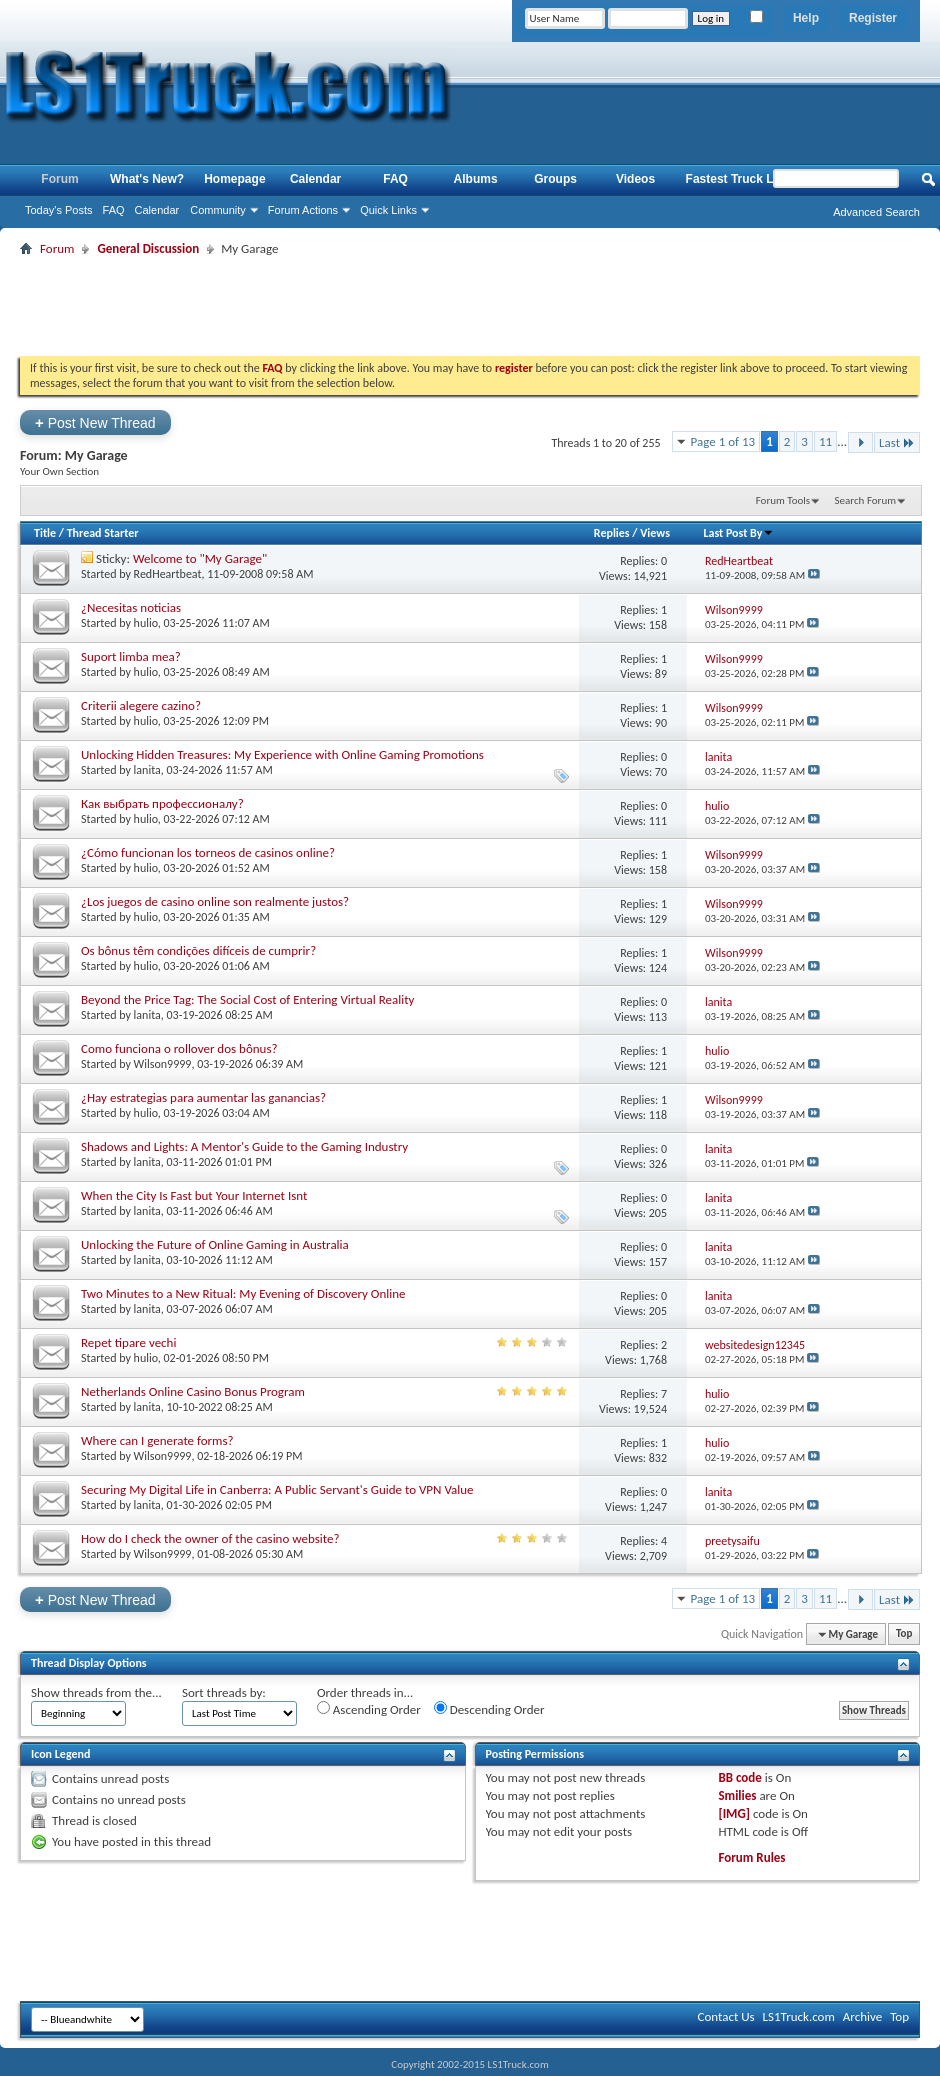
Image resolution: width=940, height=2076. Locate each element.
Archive (862, 2016)
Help (806, 18)
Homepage (234, 179)
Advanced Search (876, 212)
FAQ (114, 210)
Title (45, 533)
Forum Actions (303, 210)
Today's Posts (59, 210)
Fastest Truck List (737, 179)
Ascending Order (369, 1709)
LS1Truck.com (799, 2016)
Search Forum (866, 500)
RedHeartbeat (168, 574)
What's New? (147, 179)
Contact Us (725, 2016)
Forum (59, 179)
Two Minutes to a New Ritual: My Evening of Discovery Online (243, 1293)
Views (655, 533)
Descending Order (489, 1709)
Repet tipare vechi (128, 1342)
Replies (612, 533)
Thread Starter (103, 533)
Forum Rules (751, 1857)
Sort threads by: (224, 1692)
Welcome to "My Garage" (200, 558)
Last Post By (738, 533)
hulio (146, 623)
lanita (147, 770)
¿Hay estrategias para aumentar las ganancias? (203, 1097)
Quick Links (388, 210)
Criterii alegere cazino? (141, 705)
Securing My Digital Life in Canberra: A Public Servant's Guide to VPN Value (277, 1489)
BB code (739, 1777)
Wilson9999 (163, 1064)
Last (897, 442)
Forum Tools (783, 500)
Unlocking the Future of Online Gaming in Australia (215, 1244)
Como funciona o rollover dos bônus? (179, 1048)
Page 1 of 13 (723, 441)
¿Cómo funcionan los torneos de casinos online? (208, 852)
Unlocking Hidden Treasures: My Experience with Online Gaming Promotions (282, 754)
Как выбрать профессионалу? (162, 803)
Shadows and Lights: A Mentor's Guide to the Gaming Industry (244, 1146)
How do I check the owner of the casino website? (210, 1538)
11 (825, 441)
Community (218, 210)
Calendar (157, 210)
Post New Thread (95, 422)
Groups (555, 179)
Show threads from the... (96, 1692)
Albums (476, 179)
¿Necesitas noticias (131, 607)
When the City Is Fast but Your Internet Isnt (194, 1195)
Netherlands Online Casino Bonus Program (193, 1391)
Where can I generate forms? (157, 1440)
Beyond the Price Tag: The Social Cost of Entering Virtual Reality (247, 999)
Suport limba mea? (131, 656)
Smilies (737, 1795)
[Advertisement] (470, 306)
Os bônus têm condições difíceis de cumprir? (198, 950)
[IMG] (734, 1813)
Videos (635, 179)
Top (904, 1634)
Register (873, 18)
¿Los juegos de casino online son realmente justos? (215, 901)
